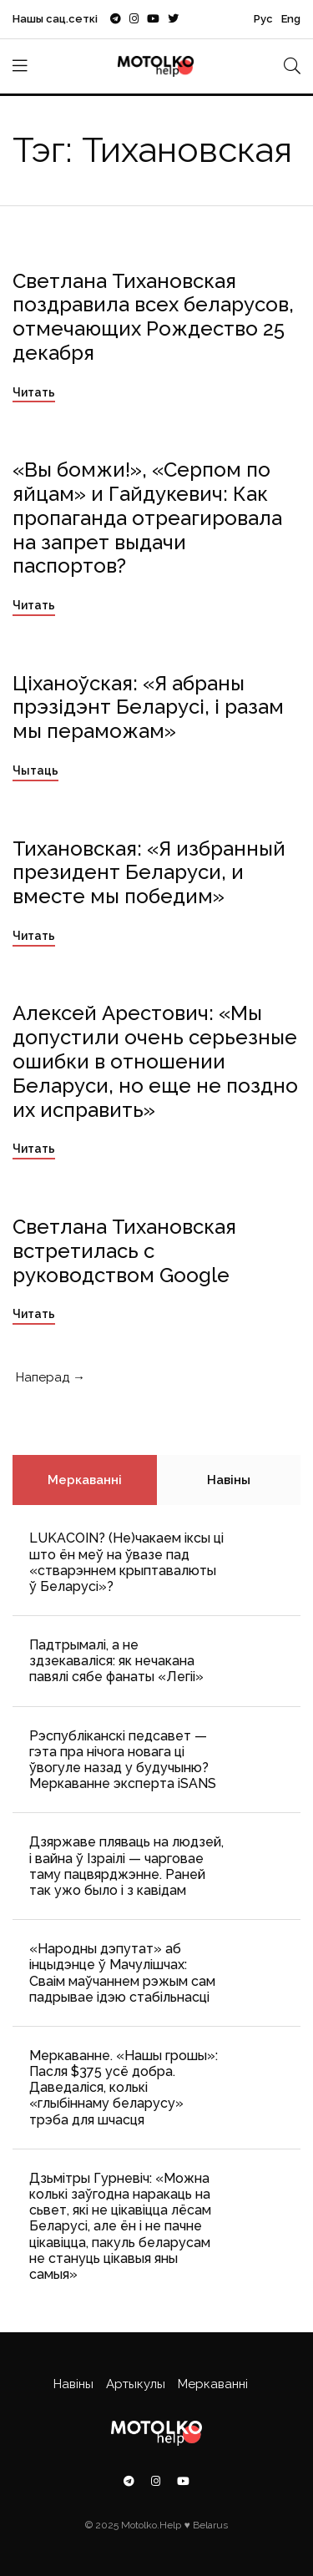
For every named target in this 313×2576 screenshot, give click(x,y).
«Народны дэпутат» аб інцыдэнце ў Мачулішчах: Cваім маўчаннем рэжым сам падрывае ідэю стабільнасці (122, 1973)
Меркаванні (85, 1480)
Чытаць (35, 770)
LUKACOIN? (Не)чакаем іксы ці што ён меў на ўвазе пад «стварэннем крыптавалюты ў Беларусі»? (126, 1562)
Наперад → (49, 1377)
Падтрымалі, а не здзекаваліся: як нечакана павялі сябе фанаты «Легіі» (116, 1661)
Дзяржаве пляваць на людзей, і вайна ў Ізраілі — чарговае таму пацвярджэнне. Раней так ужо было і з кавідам (126, 1866)
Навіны (228, 1480)
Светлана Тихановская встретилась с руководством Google (124, 1251)
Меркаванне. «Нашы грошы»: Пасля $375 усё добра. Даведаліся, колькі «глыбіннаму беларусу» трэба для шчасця (123, 2088)
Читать (34, 392)
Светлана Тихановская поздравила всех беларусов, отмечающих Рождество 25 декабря (153, 317)
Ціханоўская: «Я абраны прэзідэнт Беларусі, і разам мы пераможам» (148, 707)
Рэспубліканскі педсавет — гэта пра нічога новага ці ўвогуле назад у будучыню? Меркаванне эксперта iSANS (122, 1760)
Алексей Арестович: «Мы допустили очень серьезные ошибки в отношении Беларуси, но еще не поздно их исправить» (155, 1061)
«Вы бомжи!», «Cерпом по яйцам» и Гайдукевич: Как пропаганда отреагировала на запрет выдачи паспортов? (147, 517)
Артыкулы (135, 2384)
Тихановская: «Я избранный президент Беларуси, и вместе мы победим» (149, 872)
